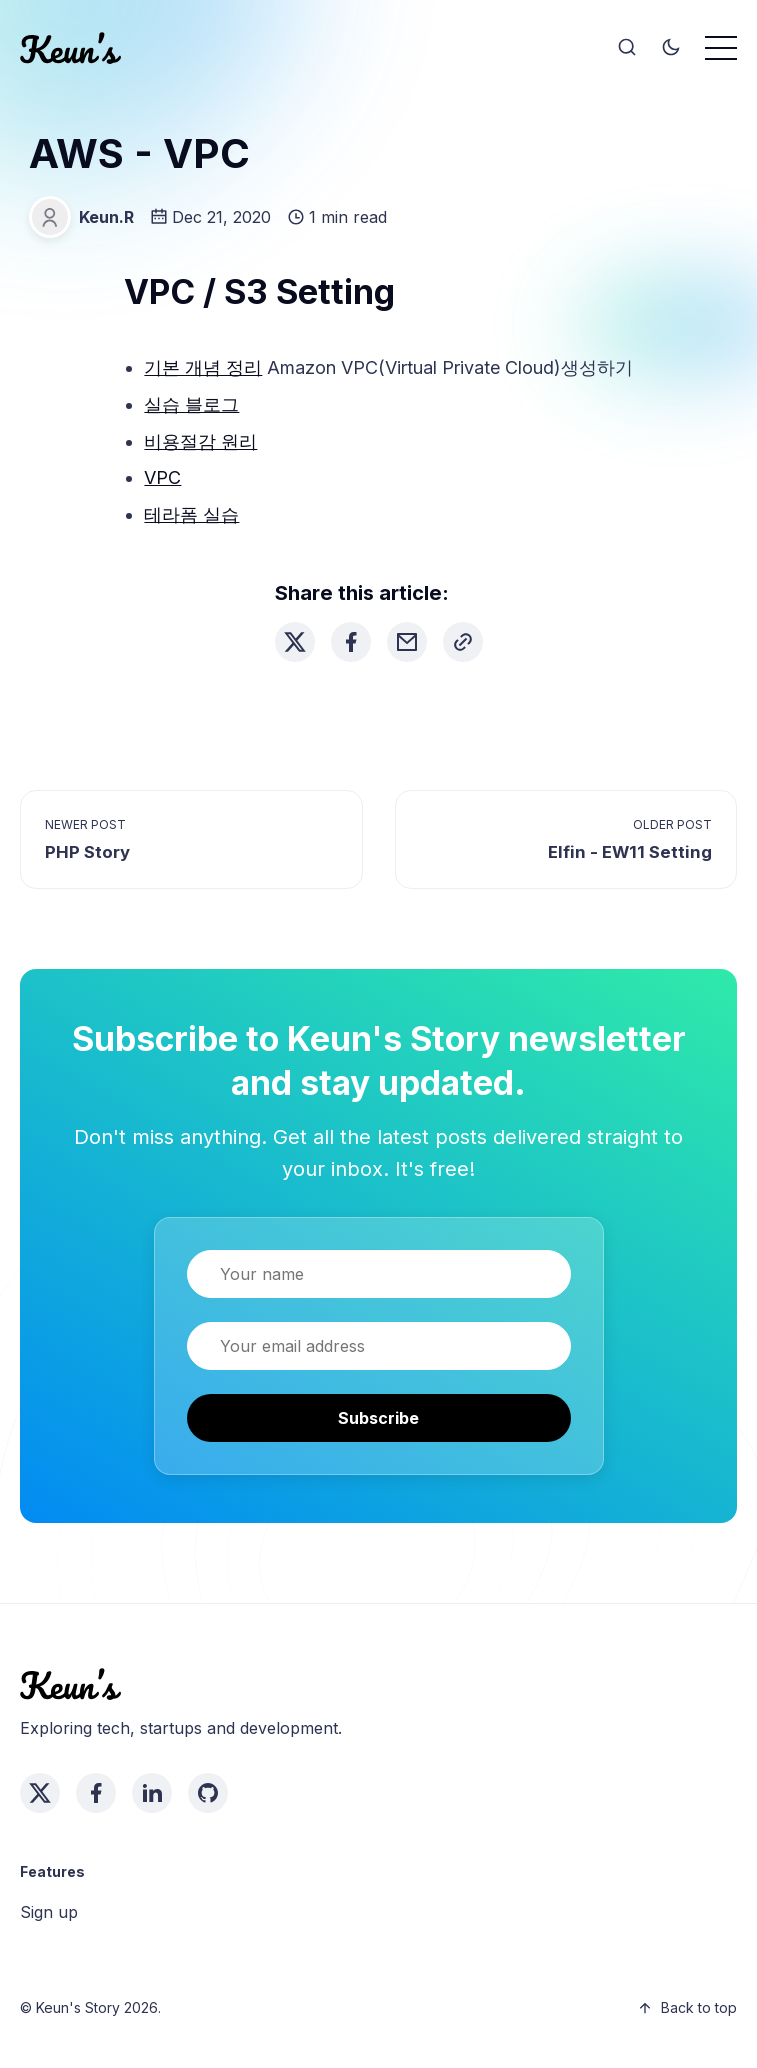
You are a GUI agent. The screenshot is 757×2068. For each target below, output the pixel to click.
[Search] (627, 48)
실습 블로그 (191, 404)
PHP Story (87, 852)
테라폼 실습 (191, 514)
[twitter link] (40, 1793)
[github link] (208, 1793)
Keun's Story (78, 2007)
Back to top (687, 2007)
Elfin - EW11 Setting (630, 852)
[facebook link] (96, 1793)
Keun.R (106, 217)
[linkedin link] (152, 1793)
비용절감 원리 (200, 441)
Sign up (49, 1912)
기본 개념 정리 (203, 367)
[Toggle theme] (671, 48)
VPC (162, 477)
